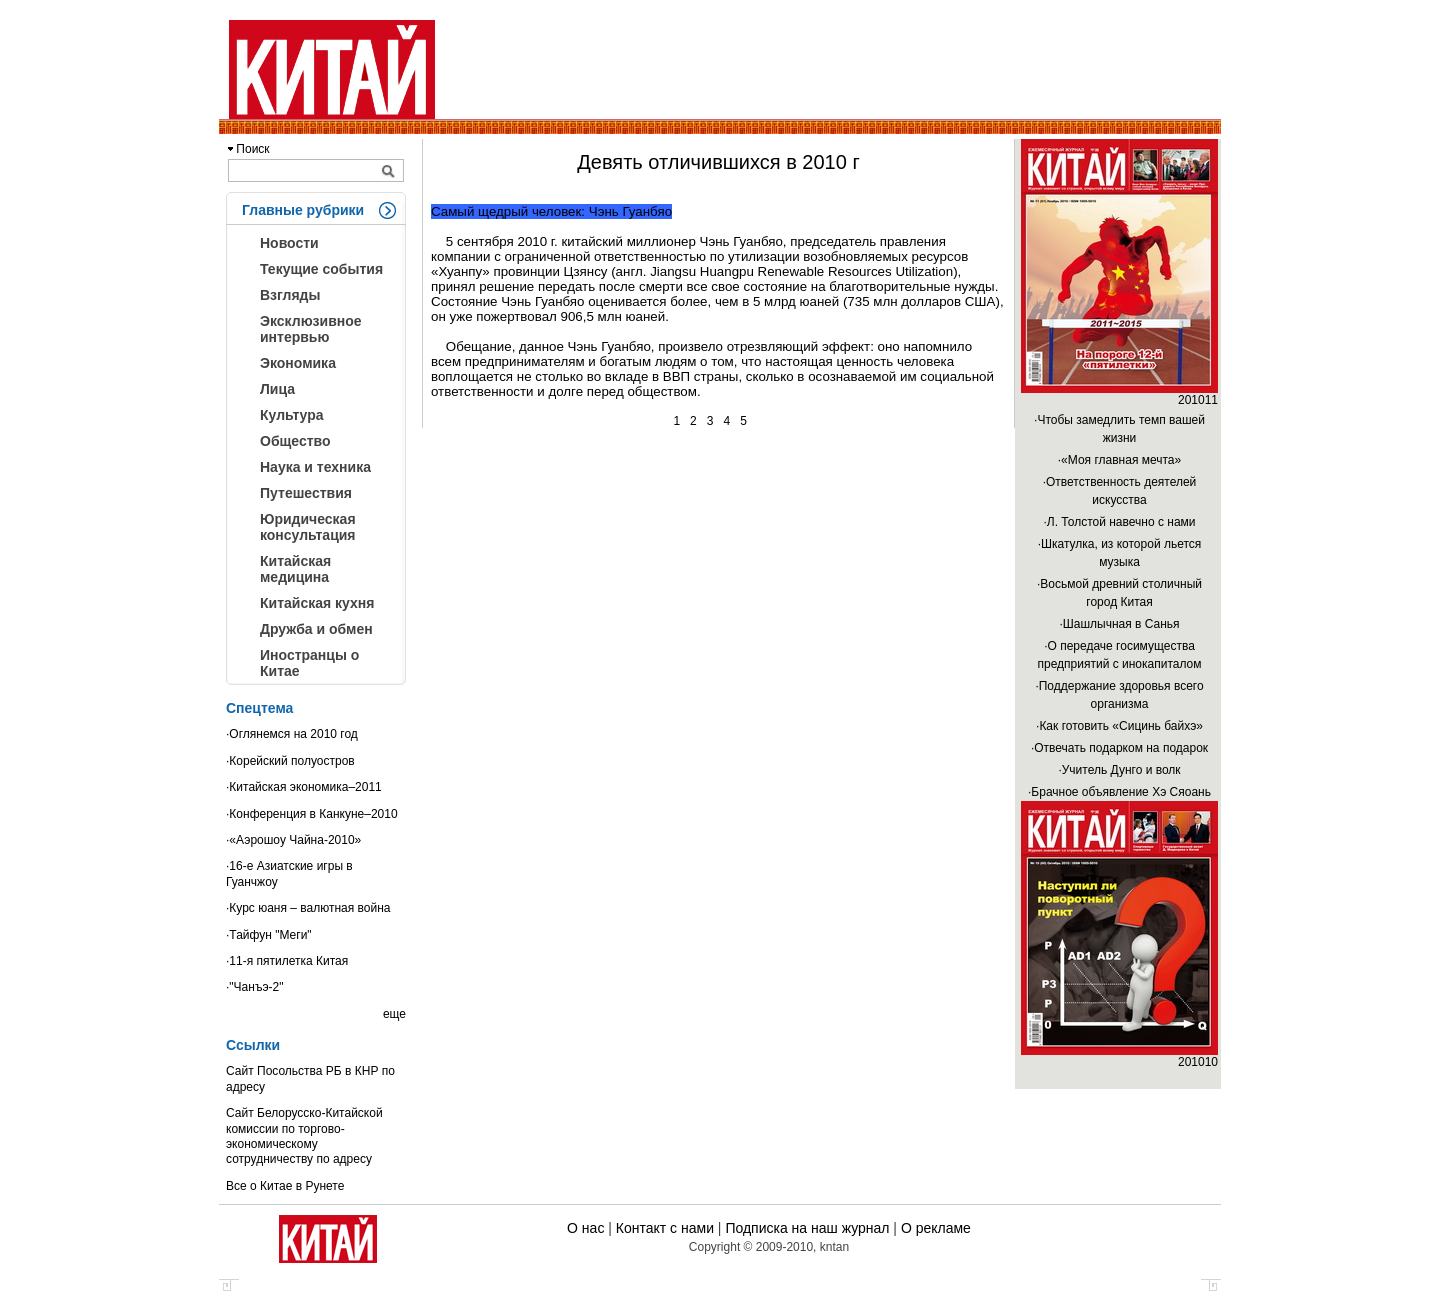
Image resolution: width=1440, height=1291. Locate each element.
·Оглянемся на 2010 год (292, 734)
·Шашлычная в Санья (1119, 624)
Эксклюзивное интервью (311, 329)
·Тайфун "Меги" (269, 935)
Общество (295, 441)
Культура (292, 415)
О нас (585, 1228)
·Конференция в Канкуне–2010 (312, 814)
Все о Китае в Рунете (285, 1186)
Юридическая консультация (308, 527)
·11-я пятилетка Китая (287, 961)
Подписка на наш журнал (807, 1228)
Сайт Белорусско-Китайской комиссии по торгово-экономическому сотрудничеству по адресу (304, 1136)
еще (394, 1014)
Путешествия (306, 493)
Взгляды (290, 295)
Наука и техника (315, 467)
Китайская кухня (317, 603)
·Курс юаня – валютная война (308, 908)
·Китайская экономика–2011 (304, 787)
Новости (289, 243)
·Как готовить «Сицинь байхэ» (1119, 726)
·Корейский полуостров (290, 761)
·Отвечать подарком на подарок (1119, 748)
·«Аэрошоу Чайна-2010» (293, 840)
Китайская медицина (295, 569)
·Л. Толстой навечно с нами (1119, 522)
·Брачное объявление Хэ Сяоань (1119, 792)
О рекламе (936, 1228)
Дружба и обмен (316, 629)
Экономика (298, 363)
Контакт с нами (665, 1228)
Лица (277, 389)
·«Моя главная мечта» (1119, 460)
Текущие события (321, 269)
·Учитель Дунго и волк (1119, 770)
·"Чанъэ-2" (254, 987)
